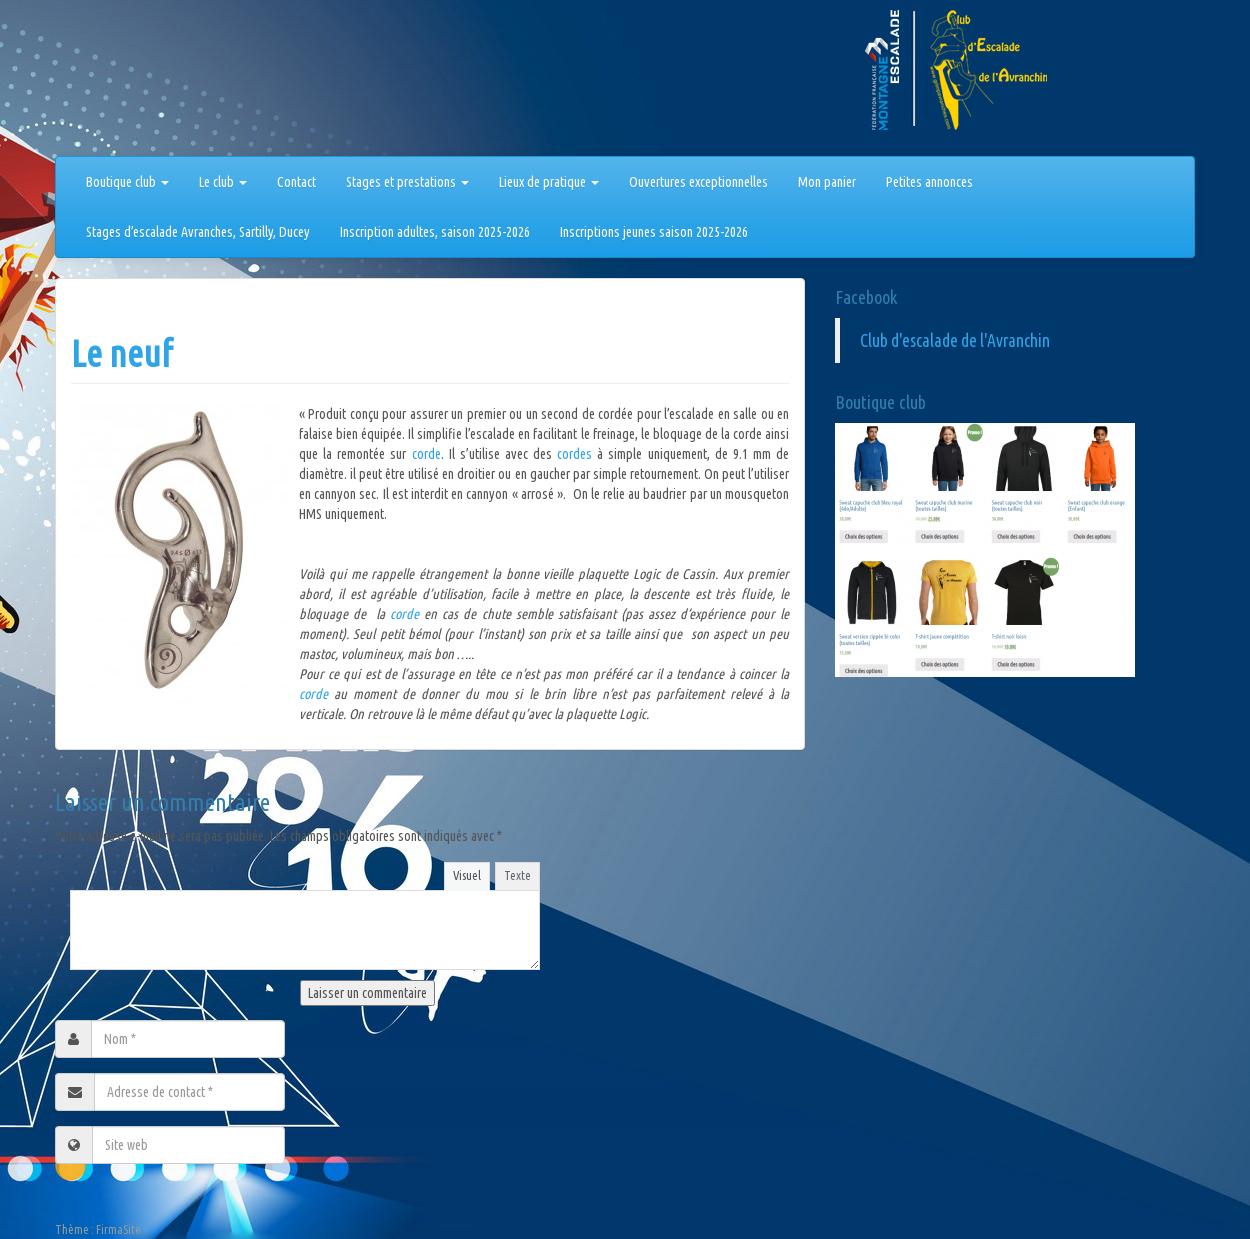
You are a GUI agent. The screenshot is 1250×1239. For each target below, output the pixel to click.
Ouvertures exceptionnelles (698, 182)
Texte (517, 875)
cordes (577, 454)
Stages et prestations (407, 182)
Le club (223, 182)
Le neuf (122, 353)
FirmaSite (118, 1229)
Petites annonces (929, 182)
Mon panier (827, 182)
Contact (296, 182)
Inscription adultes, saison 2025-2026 (435, 232)
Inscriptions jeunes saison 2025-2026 (654, 232)
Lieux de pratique (549, 182)
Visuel (467, 875)
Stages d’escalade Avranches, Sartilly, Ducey (198, 232)
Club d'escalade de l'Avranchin (955, 340)
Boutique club (127, 182)
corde (426, 454)
